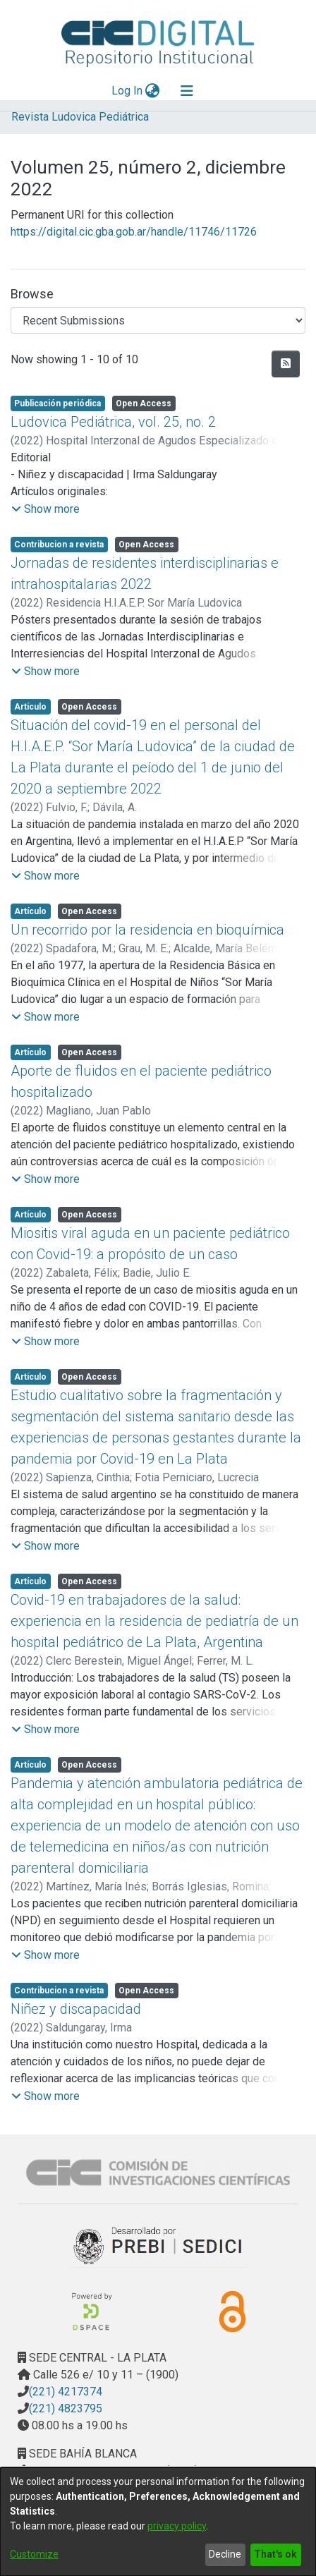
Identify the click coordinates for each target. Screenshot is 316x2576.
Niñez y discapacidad (76, 2008)
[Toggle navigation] (187, 91)
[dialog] (158, 2521)
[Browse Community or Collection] (158, 320)
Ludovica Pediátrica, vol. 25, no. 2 (113, 421)
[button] (45, 509)
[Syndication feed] (286, 364)
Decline (225, 2554)
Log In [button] (127, 90)
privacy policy (176, 2526)
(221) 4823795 (65, 2408)
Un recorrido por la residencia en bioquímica (147, 929)
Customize (34, 2554)
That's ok (275, 2554)
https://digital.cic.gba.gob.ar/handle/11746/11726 (134, 231)
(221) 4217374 (65, 2391)
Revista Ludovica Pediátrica (80, 116)
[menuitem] (153, 91)
